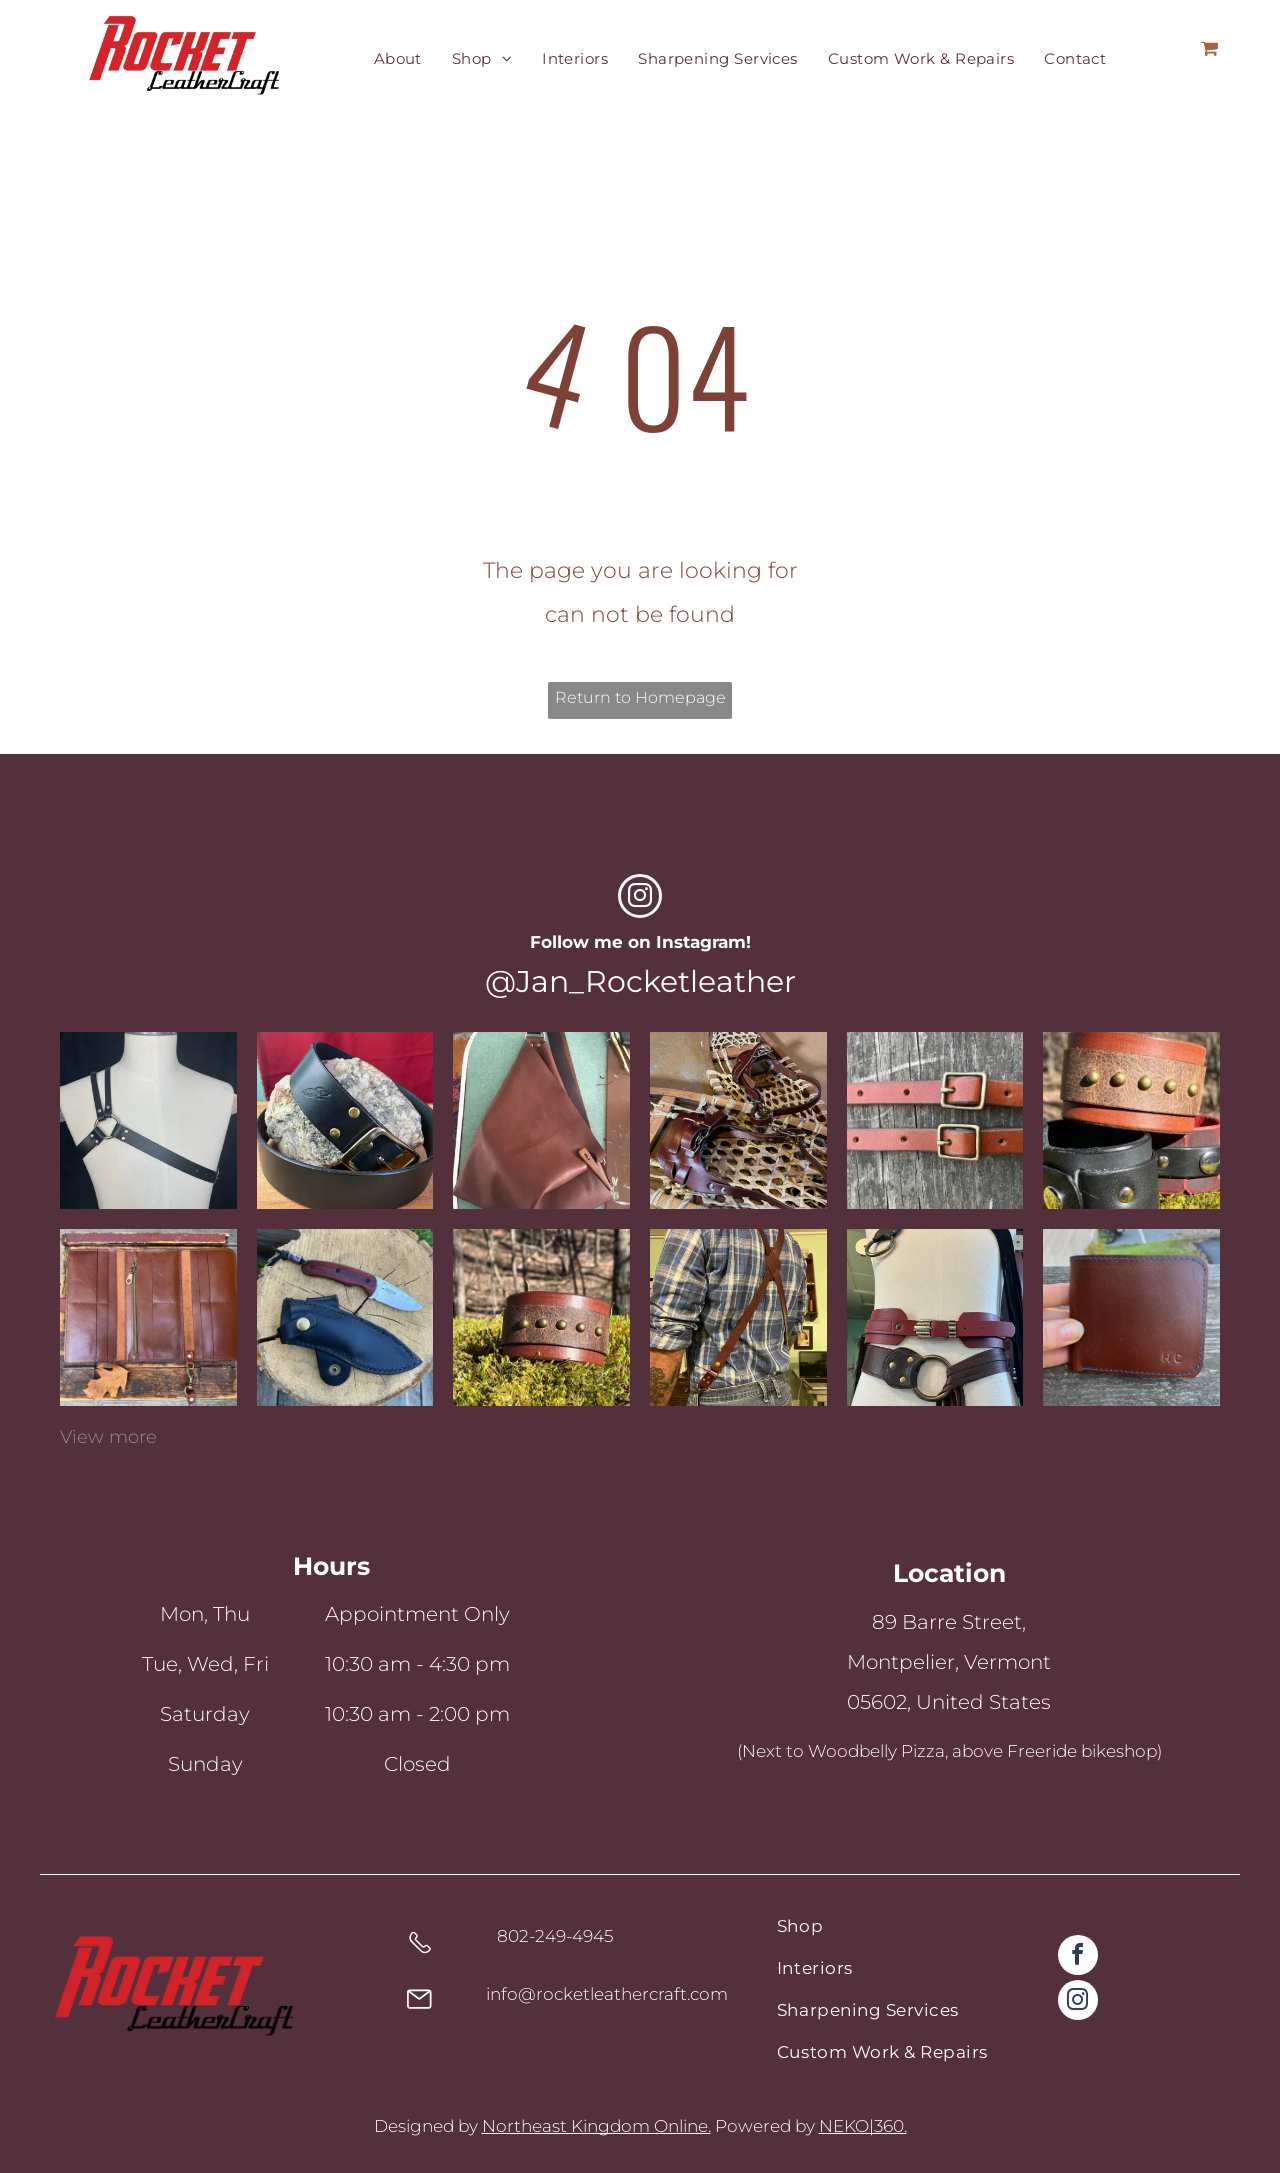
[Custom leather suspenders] (738, 1317)
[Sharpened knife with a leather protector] (345, 1317)
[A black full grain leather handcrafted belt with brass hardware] (345, 1120)
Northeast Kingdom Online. (596, 2126)
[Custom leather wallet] (148, 1317)
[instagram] (640, 898)
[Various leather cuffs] (1131, 1120)
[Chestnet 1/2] (935, 1120)
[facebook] (1078, 1957)
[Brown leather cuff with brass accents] (541, 1317)
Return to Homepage (640, 697)
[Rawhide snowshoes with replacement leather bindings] (738, 1120)
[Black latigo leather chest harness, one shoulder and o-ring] (148, 1120)
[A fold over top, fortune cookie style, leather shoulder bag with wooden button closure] (541, 1120)
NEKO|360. (863, 2126)
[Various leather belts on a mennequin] (935, 1317)
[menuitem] (398, 59)
